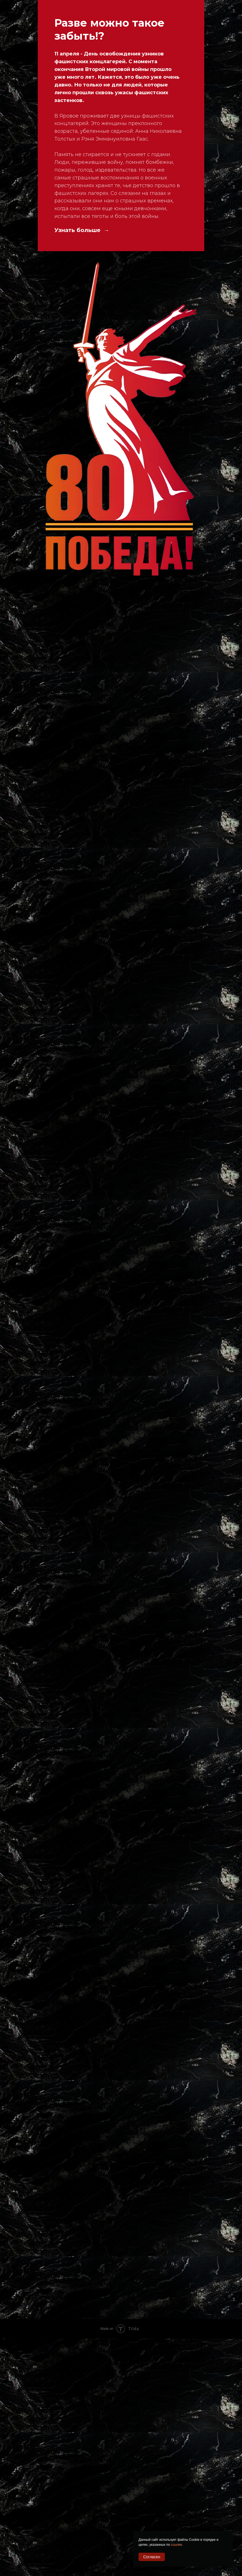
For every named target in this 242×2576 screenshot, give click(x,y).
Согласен (151, 2557)
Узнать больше (78, 230)
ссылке (176, 2545)
